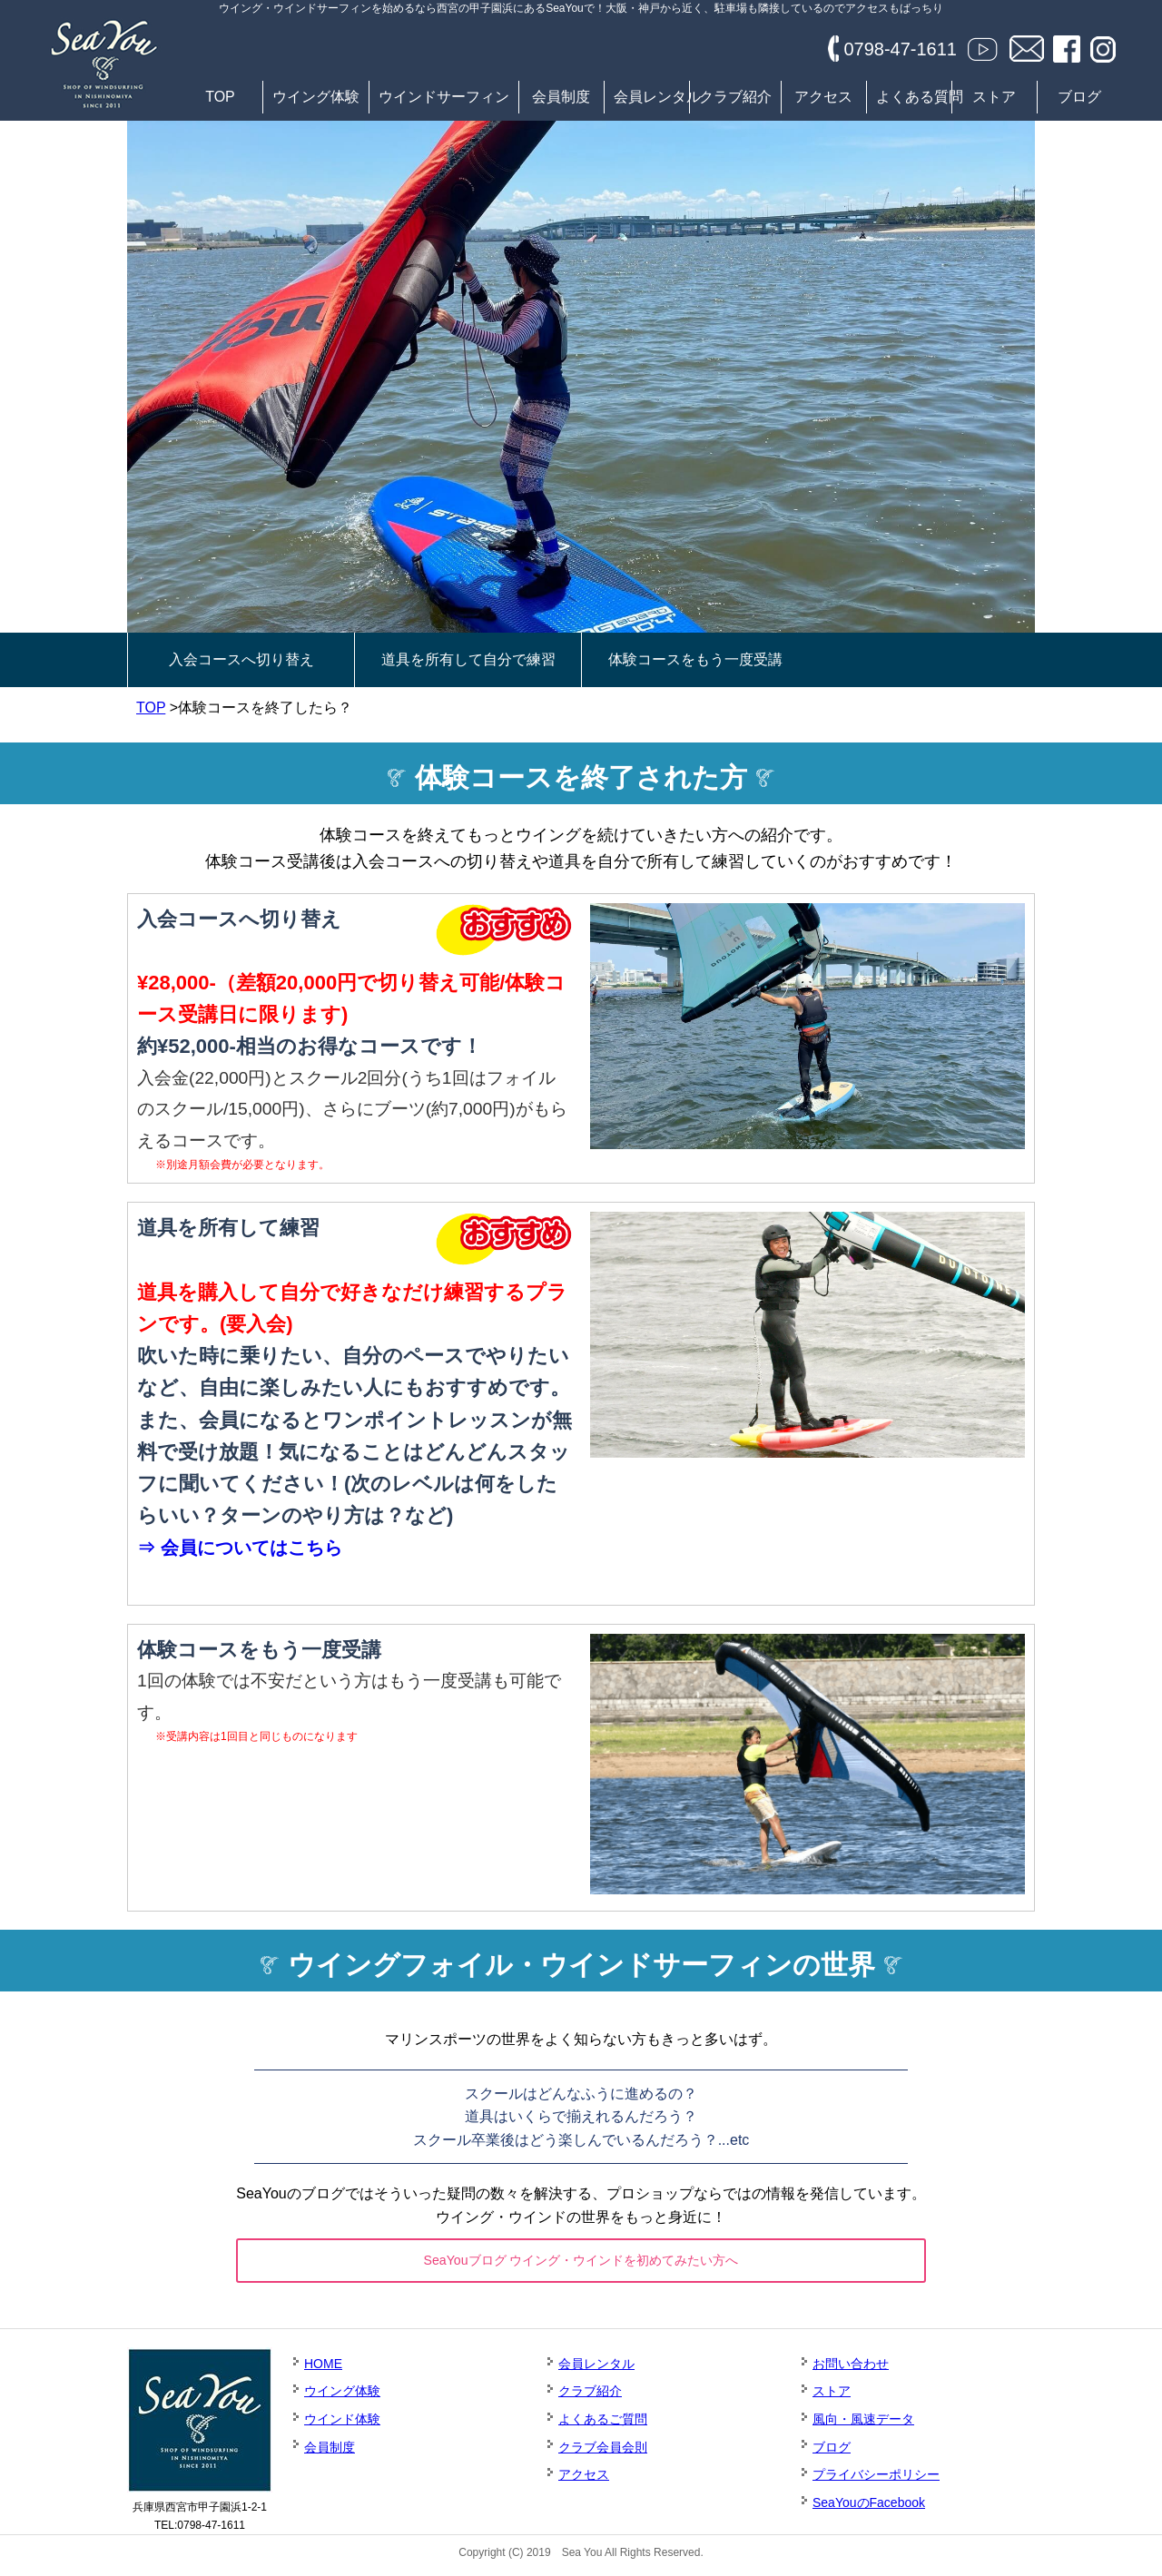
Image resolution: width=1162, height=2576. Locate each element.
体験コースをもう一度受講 (695, 659)
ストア (994, 96)
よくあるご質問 (602, 2424)
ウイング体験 (315, 96)
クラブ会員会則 (602, 2452)
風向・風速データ (863, 2424)
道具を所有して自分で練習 (468, 659)
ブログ (1079, 96)
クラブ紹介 (735, 96)
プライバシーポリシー (876, 2480)
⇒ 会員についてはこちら (239, 1548)
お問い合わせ (850, 2369)
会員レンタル (651, 96)
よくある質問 (913, 96)
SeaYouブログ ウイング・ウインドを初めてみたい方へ (581, 2262)
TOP (220, 96)
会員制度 (561, 96)
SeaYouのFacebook (868, 2508)
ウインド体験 (342, 2424)
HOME (323, 2369)
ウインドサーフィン (444, 96)
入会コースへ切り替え (241, 659)
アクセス (823, 96)
